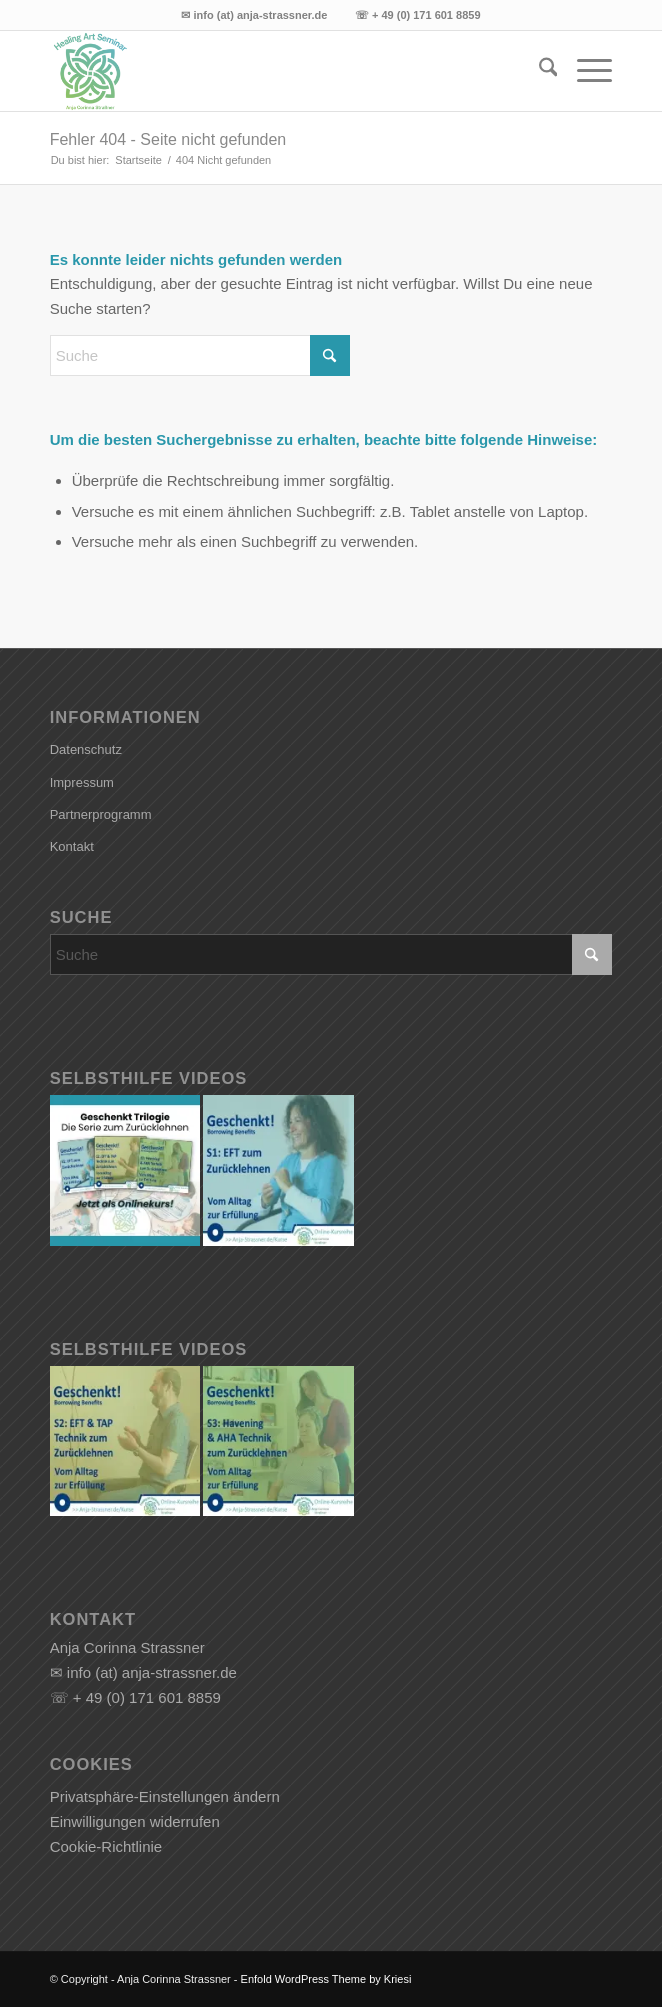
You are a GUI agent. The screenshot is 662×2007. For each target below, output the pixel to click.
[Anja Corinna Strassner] (275, 71)
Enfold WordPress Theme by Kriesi (326, 1979)
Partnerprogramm (101, 814)
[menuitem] (538, 71)
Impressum (82, 782)
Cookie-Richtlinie (106, 1846)
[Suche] (538, 71)
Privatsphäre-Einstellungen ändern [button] (165, 1796)
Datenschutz (86, 749)
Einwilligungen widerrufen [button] (135, 1821)
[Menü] (584, 71)
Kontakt (72, 846)
